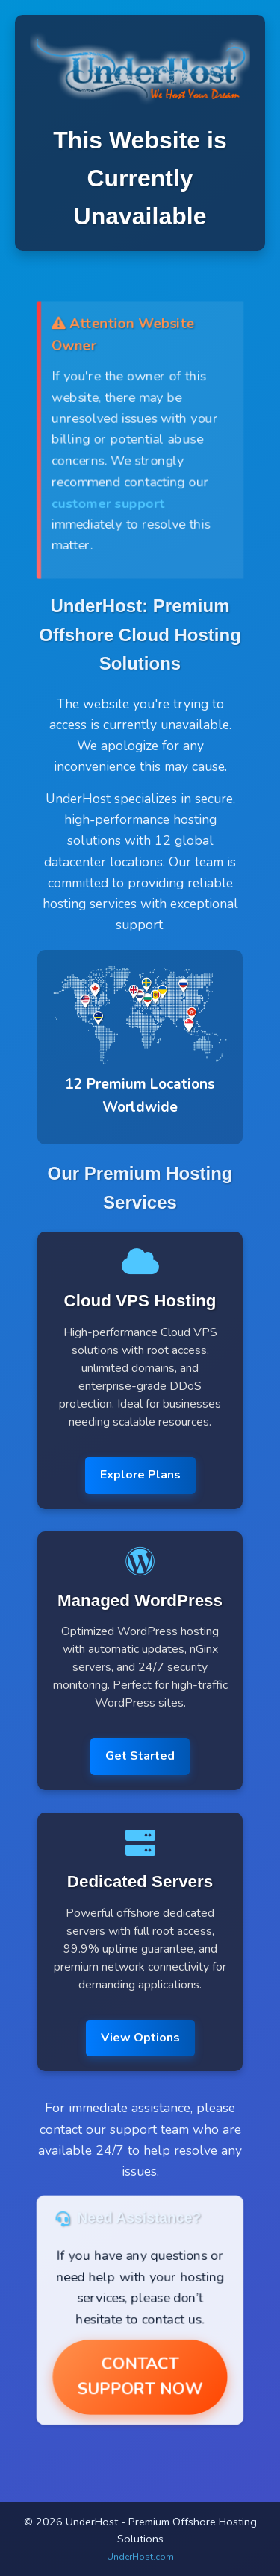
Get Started (140, 1756)
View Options (140, 2037)
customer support (108, 503)
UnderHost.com (140, 2557)
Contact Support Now (140, 2376)
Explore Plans (140, 1475)
